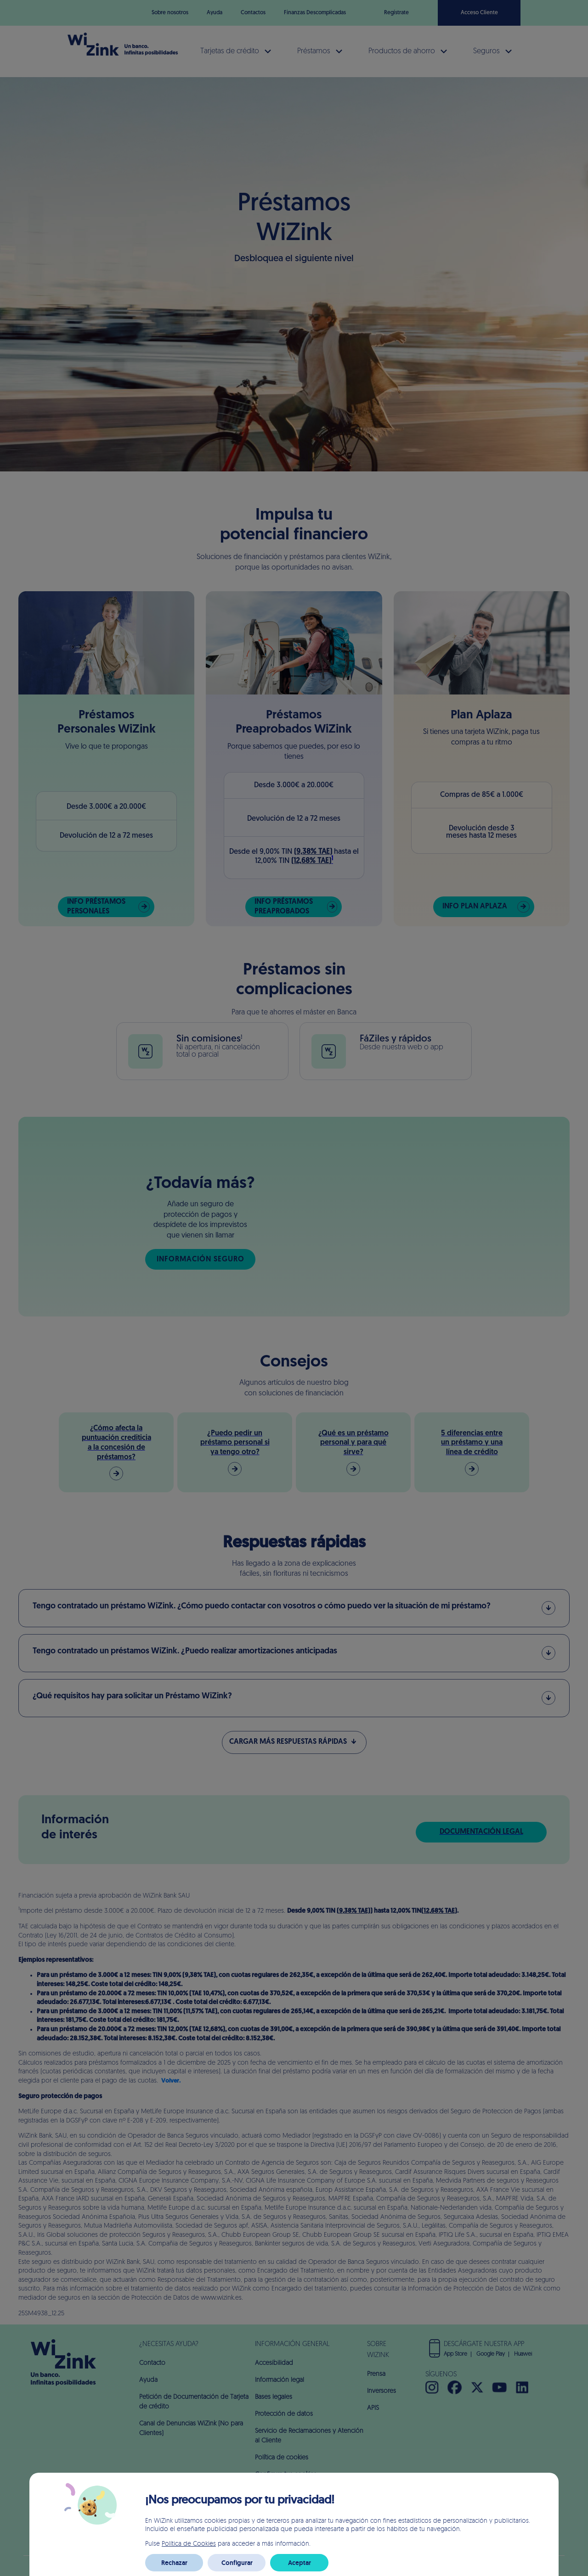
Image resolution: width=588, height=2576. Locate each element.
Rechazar (174, 2563)
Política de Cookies (189, 2543)
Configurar (237, 2563)
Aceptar (299, 2563)
